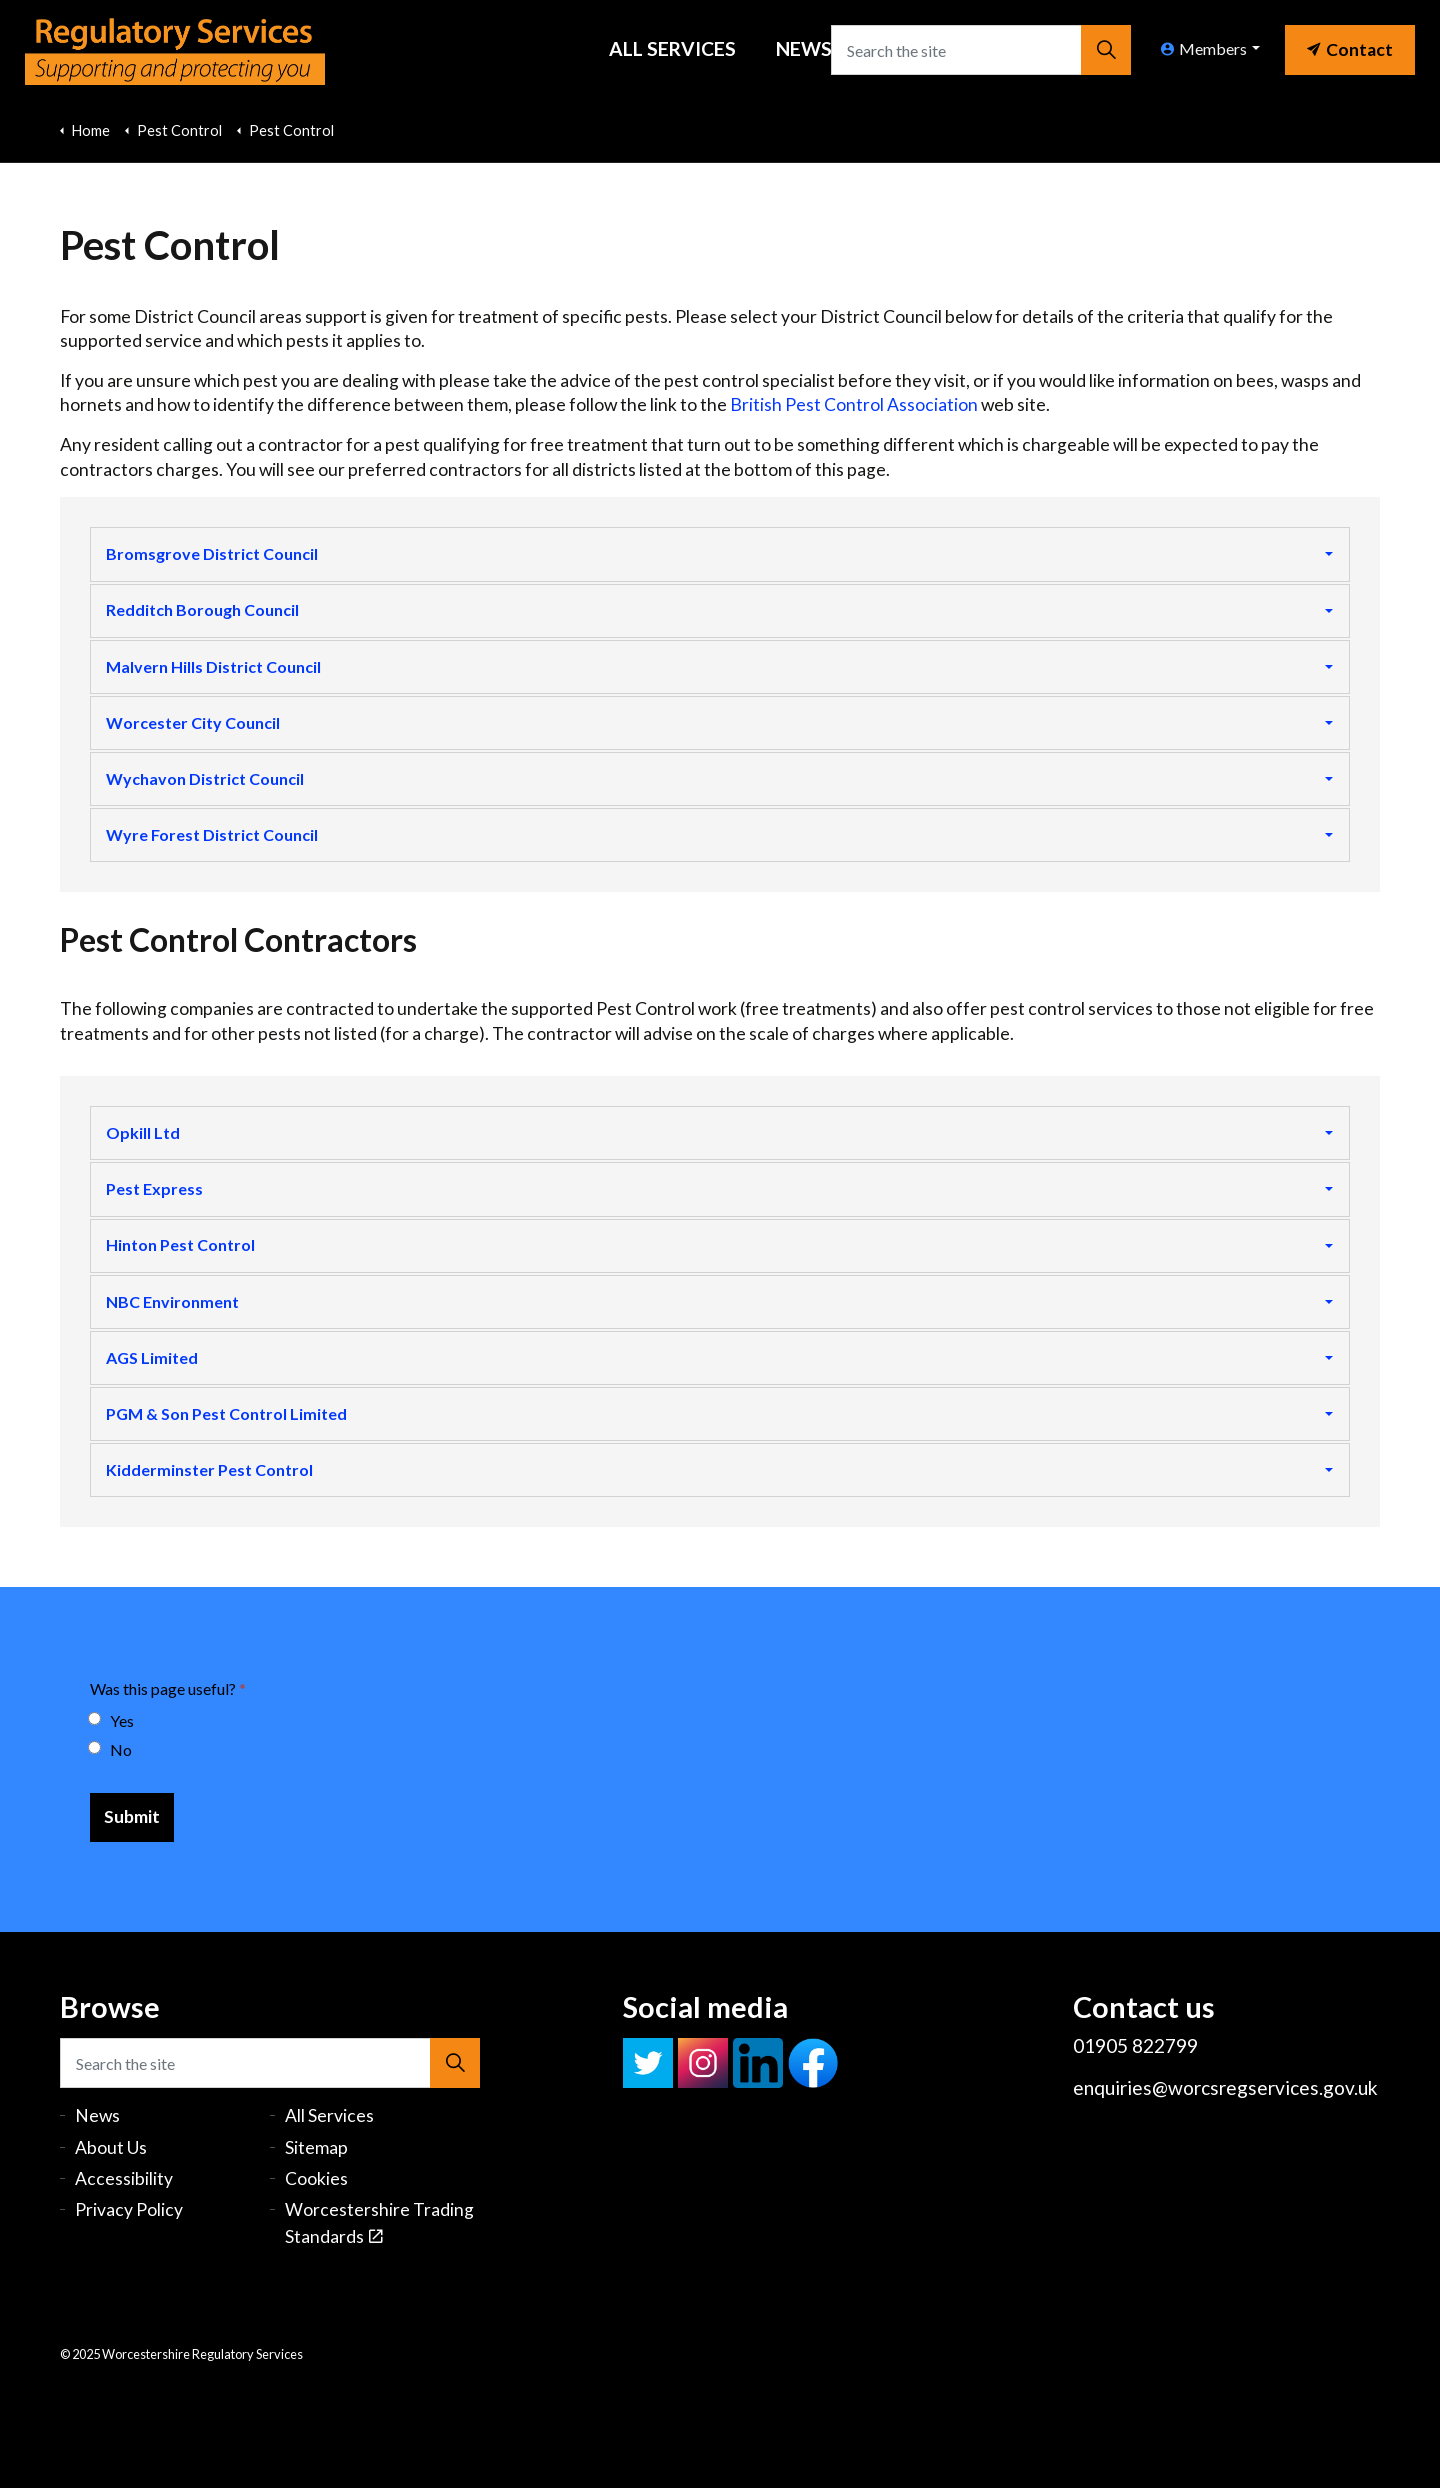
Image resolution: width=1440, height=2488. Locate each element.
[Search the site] (981, 50)
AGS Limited (152, 1359)
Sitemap (316, 2150)
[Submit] (132, 1821)
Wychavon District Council (205, 779)
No (111, 1753)
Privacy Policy (129, 2213)
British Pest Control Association (854, 404)
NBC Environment (172, 1303)
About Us (111, 2150)
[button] (1106, 50)
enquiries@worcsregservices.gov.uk (1225, 2090)
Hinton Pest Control (180, 1247)
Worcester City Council (193, 723)
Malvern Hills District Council (213, 666)
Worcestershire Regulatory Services (175, 50)
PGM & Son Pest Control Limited (226, 1416)
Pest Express (154, 1190)
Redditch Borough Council (202, 610)
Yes (112, 1724)
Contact (1350, 49)
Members (1204, 48)
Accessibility (124, 2181)
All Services (672, 48)
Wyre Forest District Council (212, 835)
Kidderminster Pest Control (209, 1472)
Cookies (316, 2181)
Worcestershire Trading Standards (379, 2226)
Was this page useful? (168, 1692)
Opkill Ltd (143, 1134)
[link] (1350, 45)
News (804, 48)
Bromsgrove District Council (212, 553)
